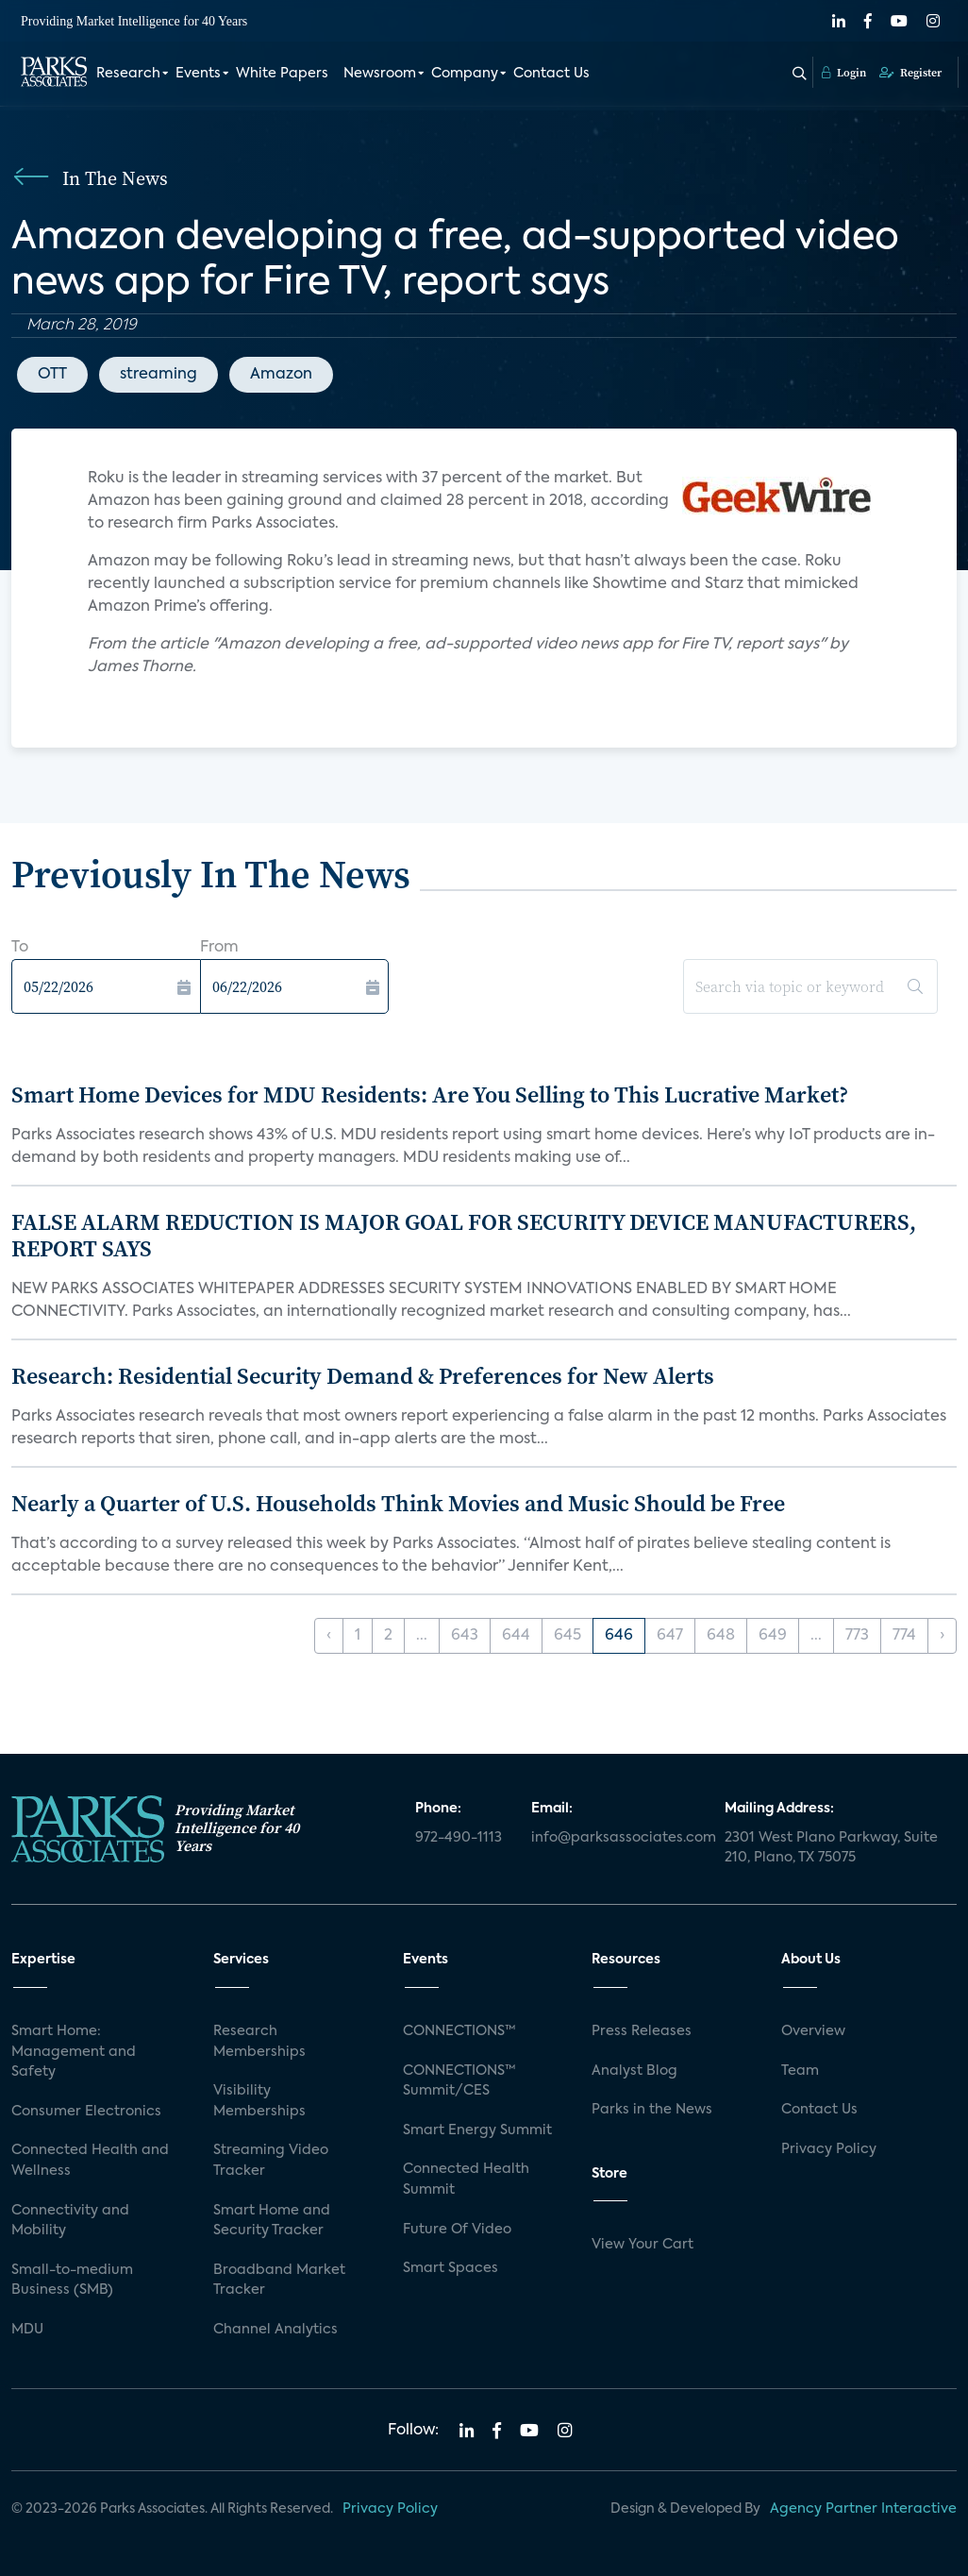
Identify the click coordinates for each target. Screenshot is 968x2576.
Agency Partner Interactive (863, 2509)
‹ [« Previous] (328, 1635)
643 (464, 1635)
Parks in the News (652, 2109)
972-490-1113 (458, 1837)
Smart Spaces (450, 2268)
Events (198, 73)
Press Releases (642, 2031)
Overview (813, 2031)
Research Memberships (259, 2042)
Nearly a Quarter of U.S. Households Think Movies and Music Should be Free (398, 1503)
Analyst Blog (634, 2071)
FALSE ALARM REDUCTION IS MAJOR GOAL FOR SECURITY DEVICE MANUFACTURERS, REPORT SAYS (463, 1235)
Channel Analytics (275, 2329)
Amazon (281, 374)
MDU (27, 2329)
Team (800, 2071)
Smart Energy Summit (477, 2130)
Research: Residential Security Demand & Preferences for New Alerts (362, 1375)
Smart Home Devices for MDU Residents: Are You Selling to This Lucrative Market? (429, 1094)
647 (670, 1635)
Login (844, 72)
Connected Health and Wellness (90, 2161)
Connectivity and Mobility (70, 2221)
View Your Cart (642, 2244)
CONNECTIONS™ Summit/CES (459, 2081)
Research (128, 73)
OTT (52, 374)
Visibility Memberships (259, 2101)
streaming (158, 374)
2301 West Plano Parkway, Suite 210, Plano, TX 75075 (831, 1848)
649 (773, 1635)
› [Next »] (942, 1635)
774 (904, 1635)
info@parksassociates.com (616, 1837)
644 (516, 1635)
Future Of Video (457, 2229)
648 (721, 1635)
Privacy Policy (828, 2149)
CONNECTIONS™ (459, 2031)
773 (857, 1635)
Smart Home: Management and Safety (73, 2052)
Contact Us (551, 73)
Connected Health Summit (466, 2180)
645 (567, 1635)
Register (910, 72)
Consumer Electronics (86, 2111)
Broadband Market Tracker (279, 2281)
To (19, 947)
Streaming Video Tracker (270, 2161)
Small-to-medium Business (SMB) (72, 2281)
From (219, 947)
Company (464, 73)
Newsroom (379, 73)
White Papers (282, 73)
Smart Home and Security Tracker (271, 2221)
